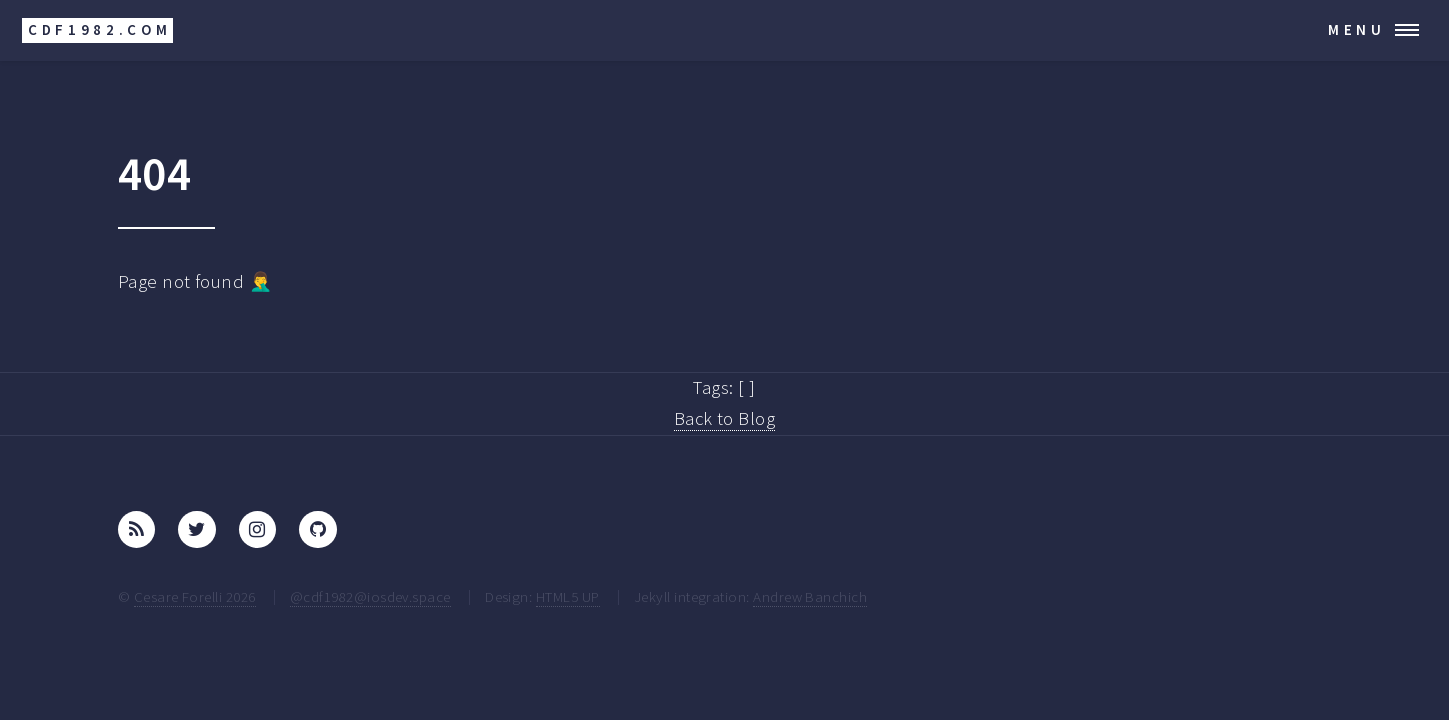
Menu (1357, 29)
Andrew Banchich (810, 596)
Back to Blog (725, 418)
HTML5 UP (568, 596)
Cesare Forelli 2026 (195, 596)
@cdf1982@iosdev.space (370, 596)
